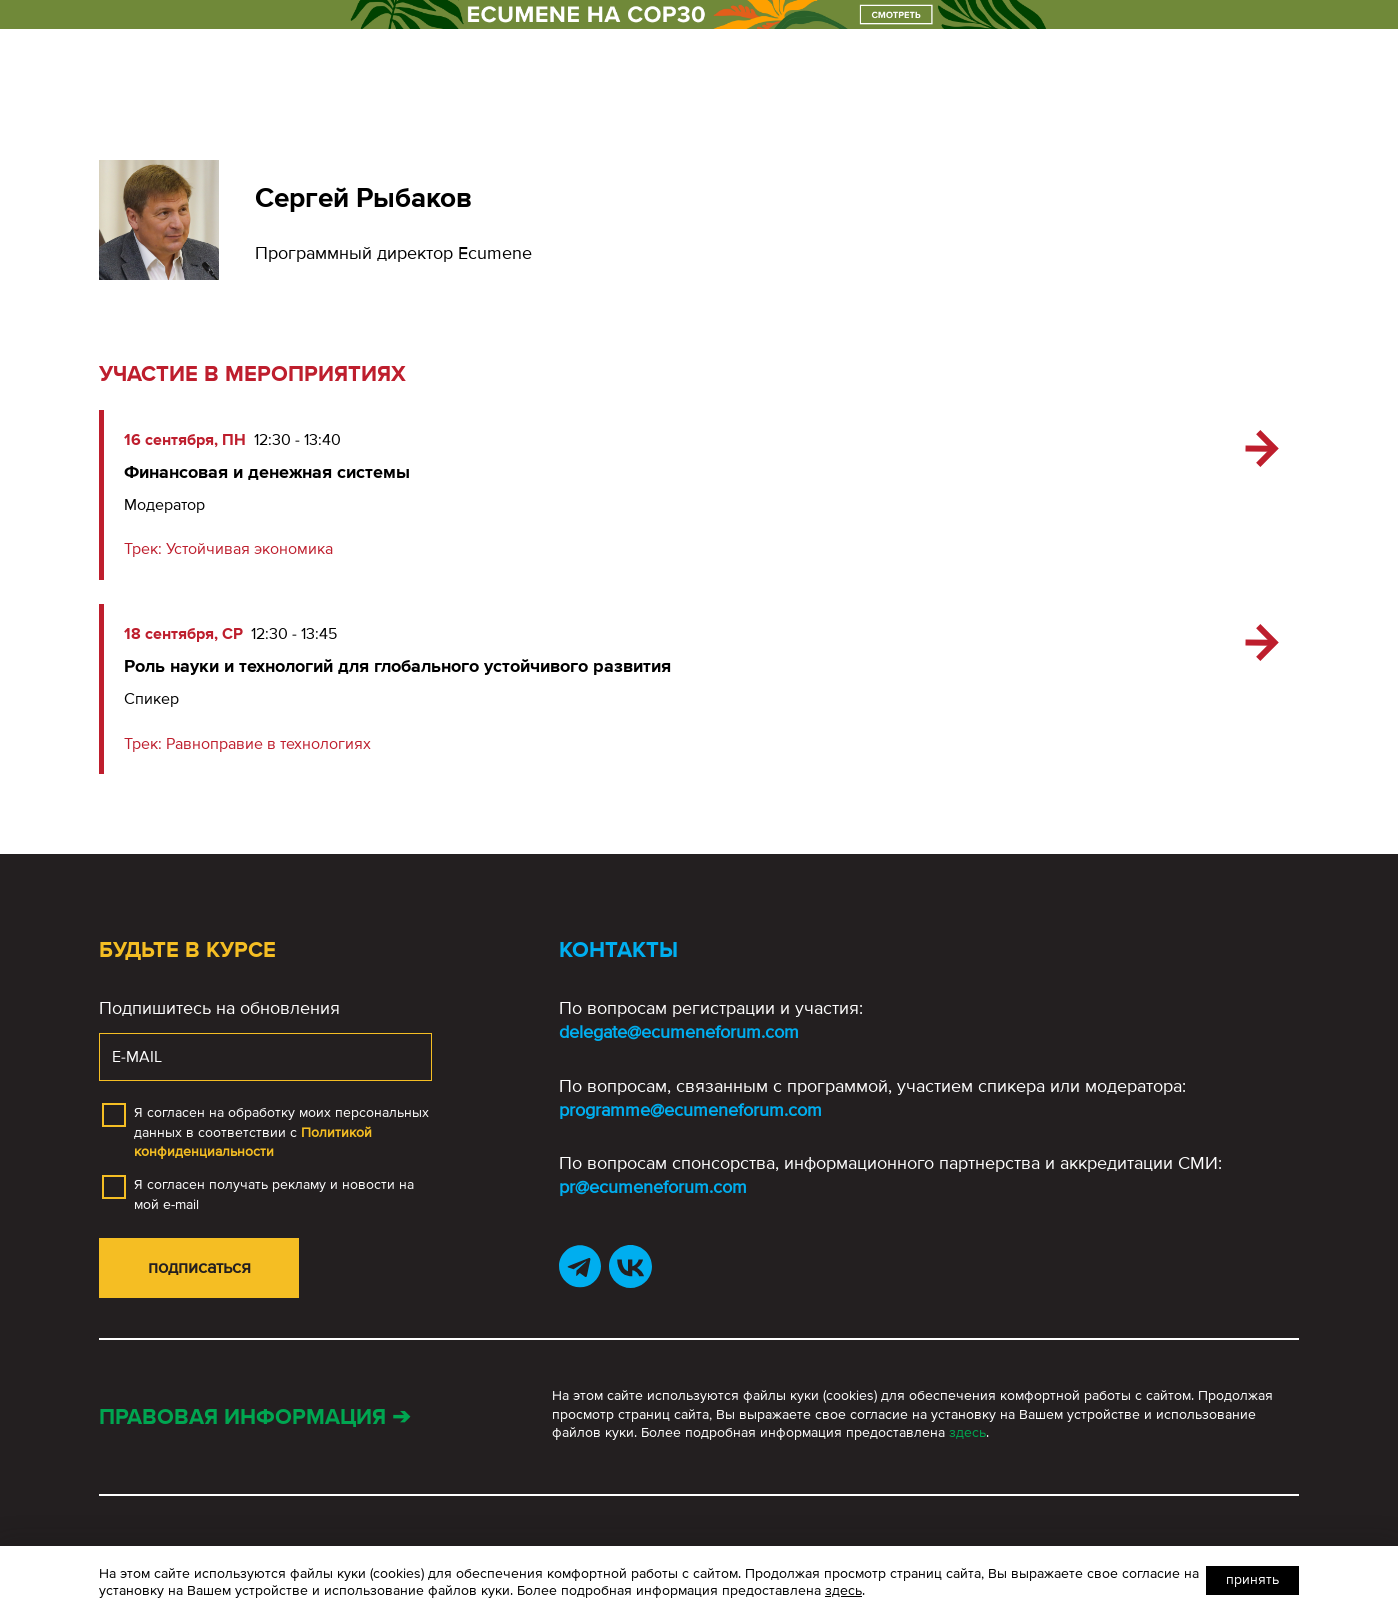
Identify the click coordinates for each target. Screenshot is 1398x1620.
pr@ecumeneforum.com (653, 1187)
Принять (1252, 1579)
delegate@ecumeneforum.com (679, 1032)
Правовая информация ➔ (254, 1417)
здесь (967, 1432)
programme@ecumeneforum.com (690, 1110)
